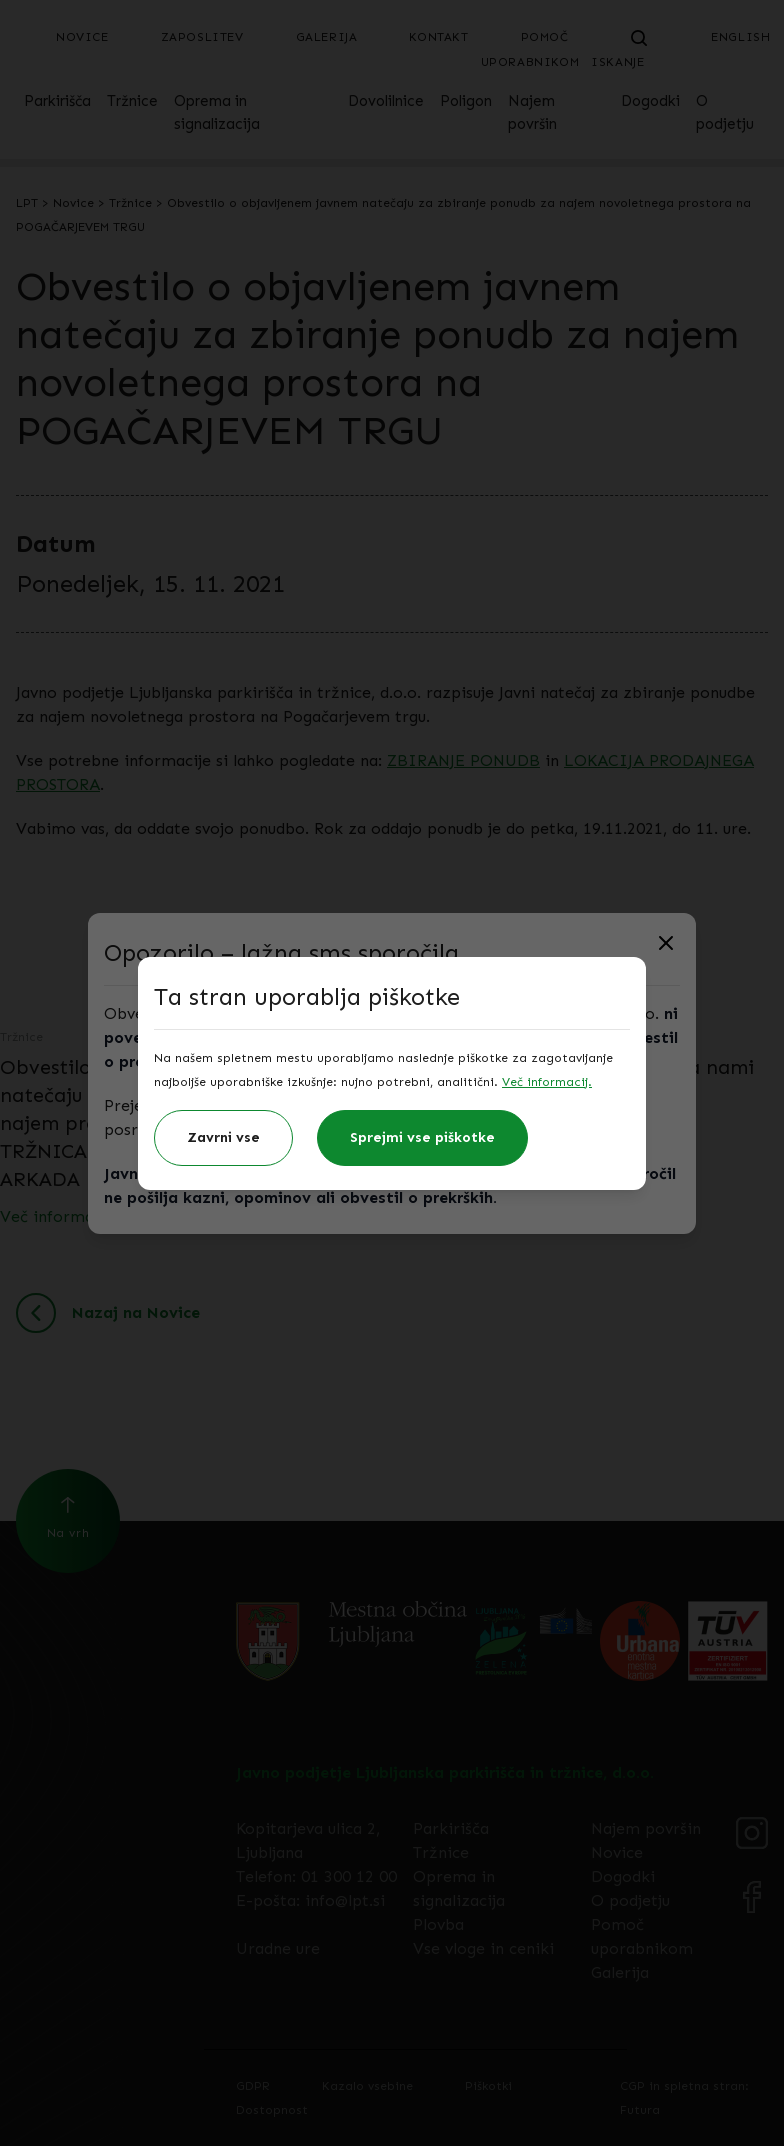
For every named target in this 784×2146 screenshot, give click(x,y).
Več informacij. (547, 1082)
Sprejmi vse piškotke (422, 1137)
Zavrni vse (223, 1137)
